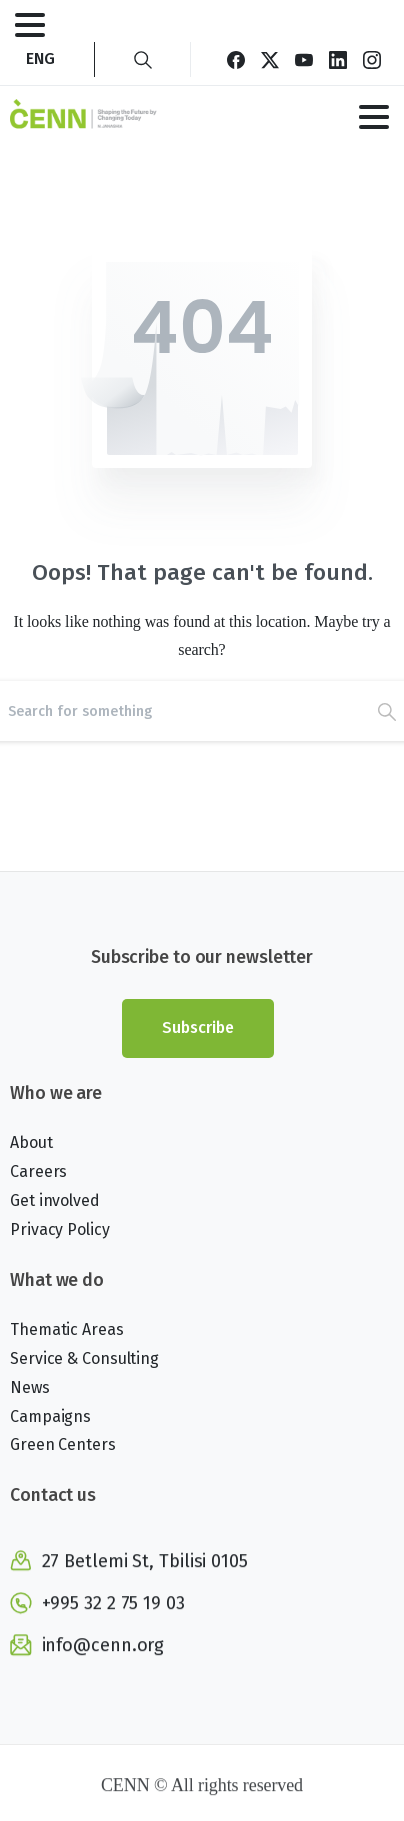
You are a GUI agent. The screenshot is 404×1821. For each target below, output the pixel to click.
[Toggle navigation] (30, 25)
